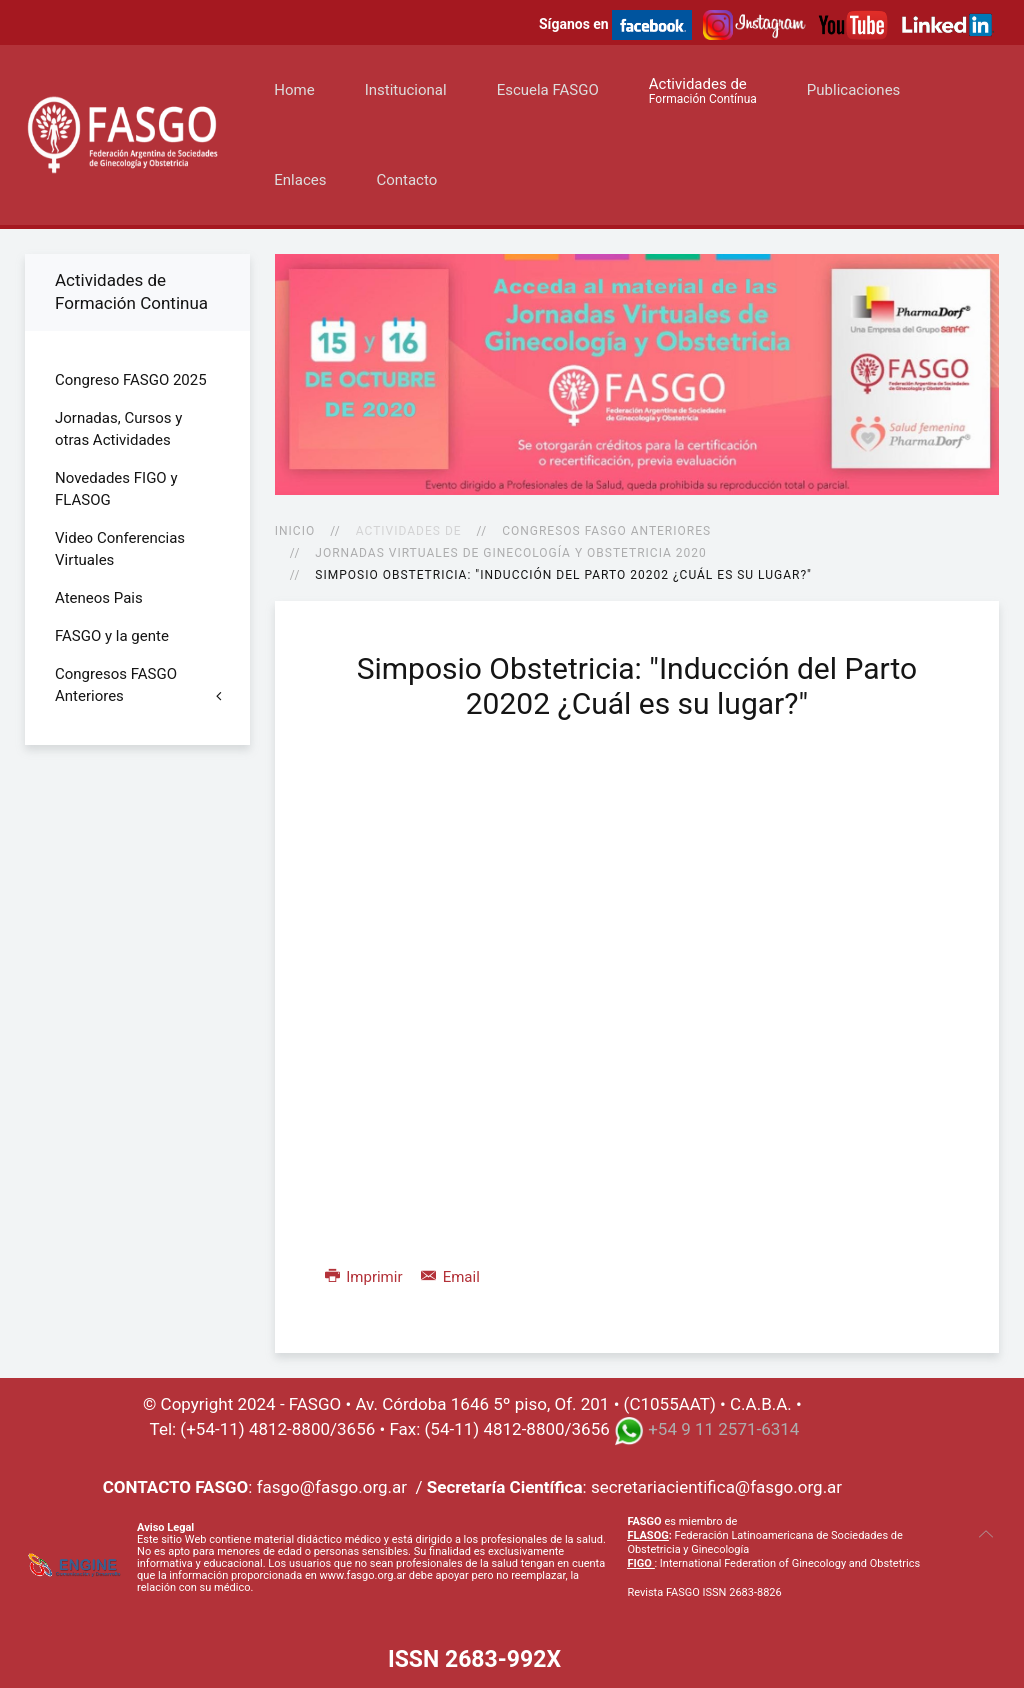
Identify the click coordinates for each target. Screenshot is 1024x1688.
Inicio (295, 531)
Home (294, 90)
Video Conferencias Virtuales (120, 549)
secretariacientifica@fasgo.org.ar (716, 1487)
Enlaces (300, 180)
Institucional (406, 90)
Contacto (406, 180)
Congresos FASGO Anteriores (606, 531)
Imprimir (365, 1277)
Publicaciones (854, 90)
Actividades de (703, 90)
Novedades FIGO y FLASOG (116, 489)
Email (450, 1277)
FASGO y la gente (112, 636)
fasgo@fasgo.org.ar (332, 1487)
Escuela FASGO (548, 90)
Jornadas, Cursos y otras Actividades (118, 429)
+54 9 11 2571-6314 (723, 1430)
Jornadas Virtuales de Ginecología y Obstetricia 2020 (510, 553)
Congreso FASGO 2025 (131, 380)
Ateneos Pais (99, 598)
